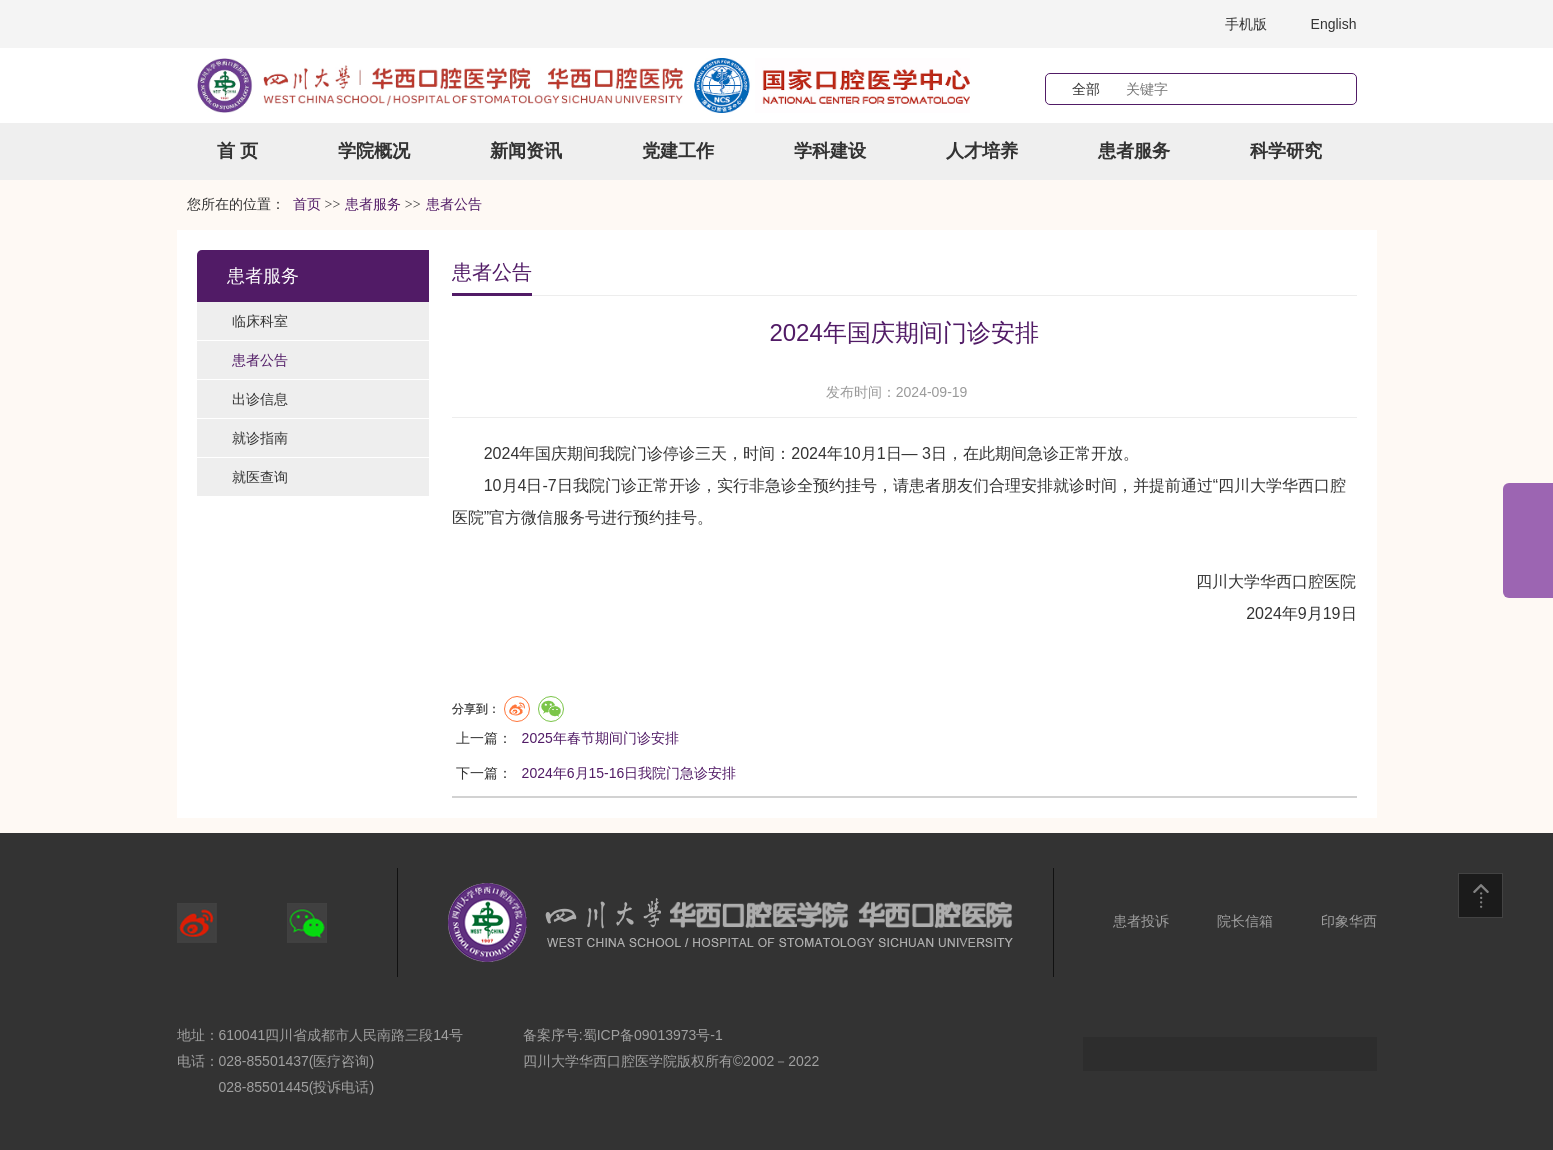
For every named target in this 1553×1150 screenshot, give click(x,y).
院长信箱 (1245, 921)
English (1334, 24)
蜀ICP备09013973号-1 (653, 1035)
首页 (307, 204)
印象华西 (1349, 921)
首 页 (237, 151)
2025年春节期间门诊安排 (600, 738)
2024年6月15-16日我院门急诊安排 (629, 773)
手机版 (1246, 24)
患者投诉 (1141, 921)
